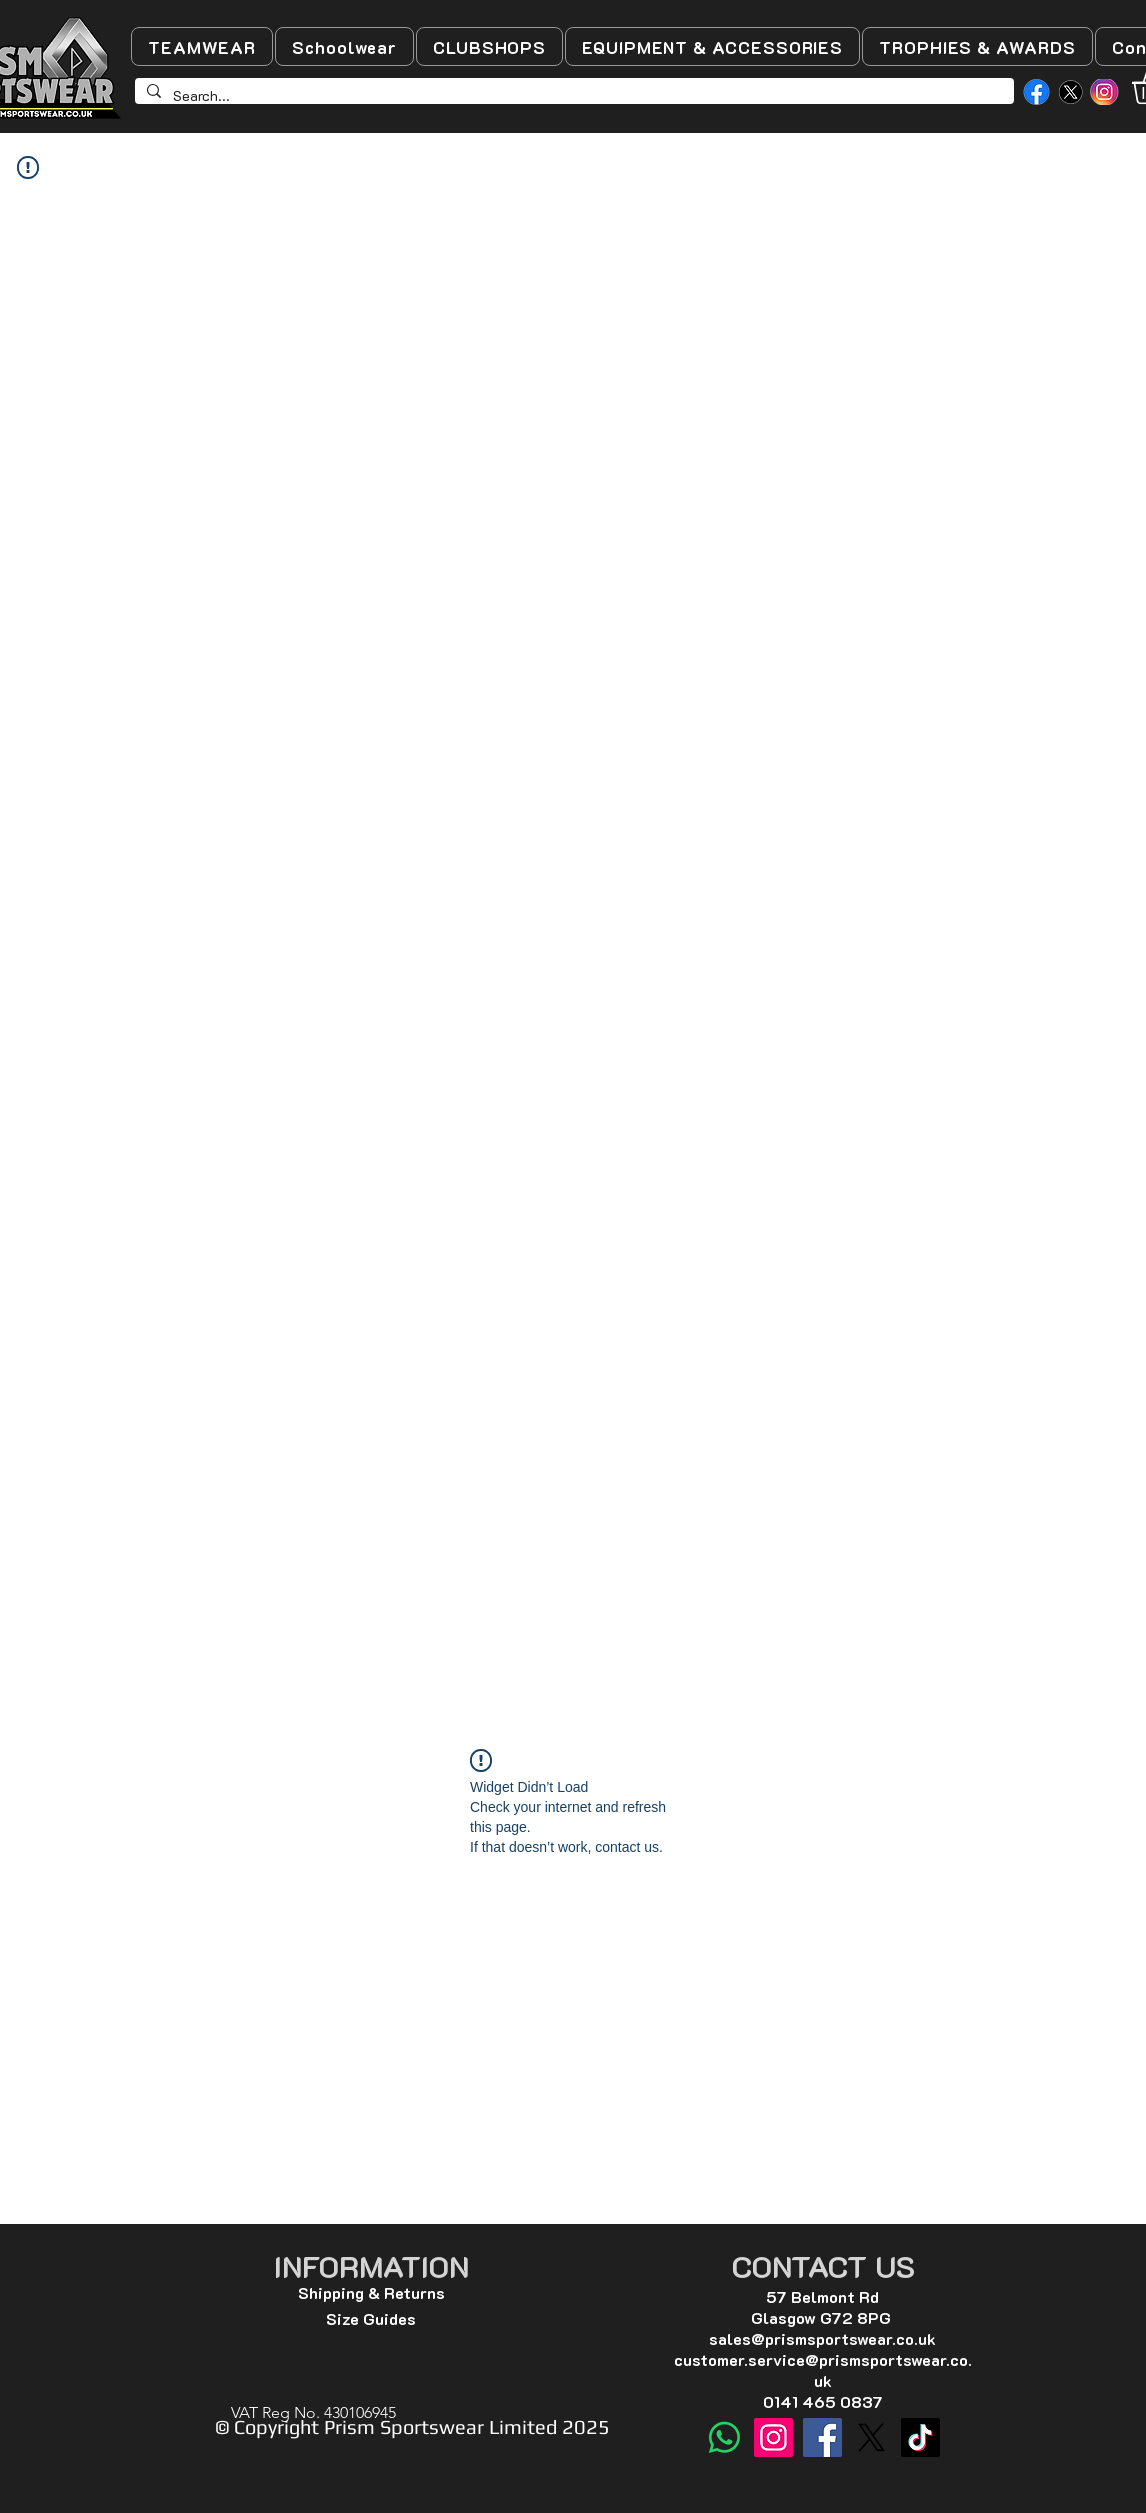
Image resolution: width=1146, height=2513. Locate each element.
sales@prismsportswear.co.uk (822, 2338)
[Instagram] (773, 2437)
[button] (202, 46)
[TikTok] (920, 2437)
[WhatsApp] (724, 2437)
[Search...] (572, 96)
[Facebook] (822, 2437)
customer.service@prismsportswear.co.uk (823, 2370)
